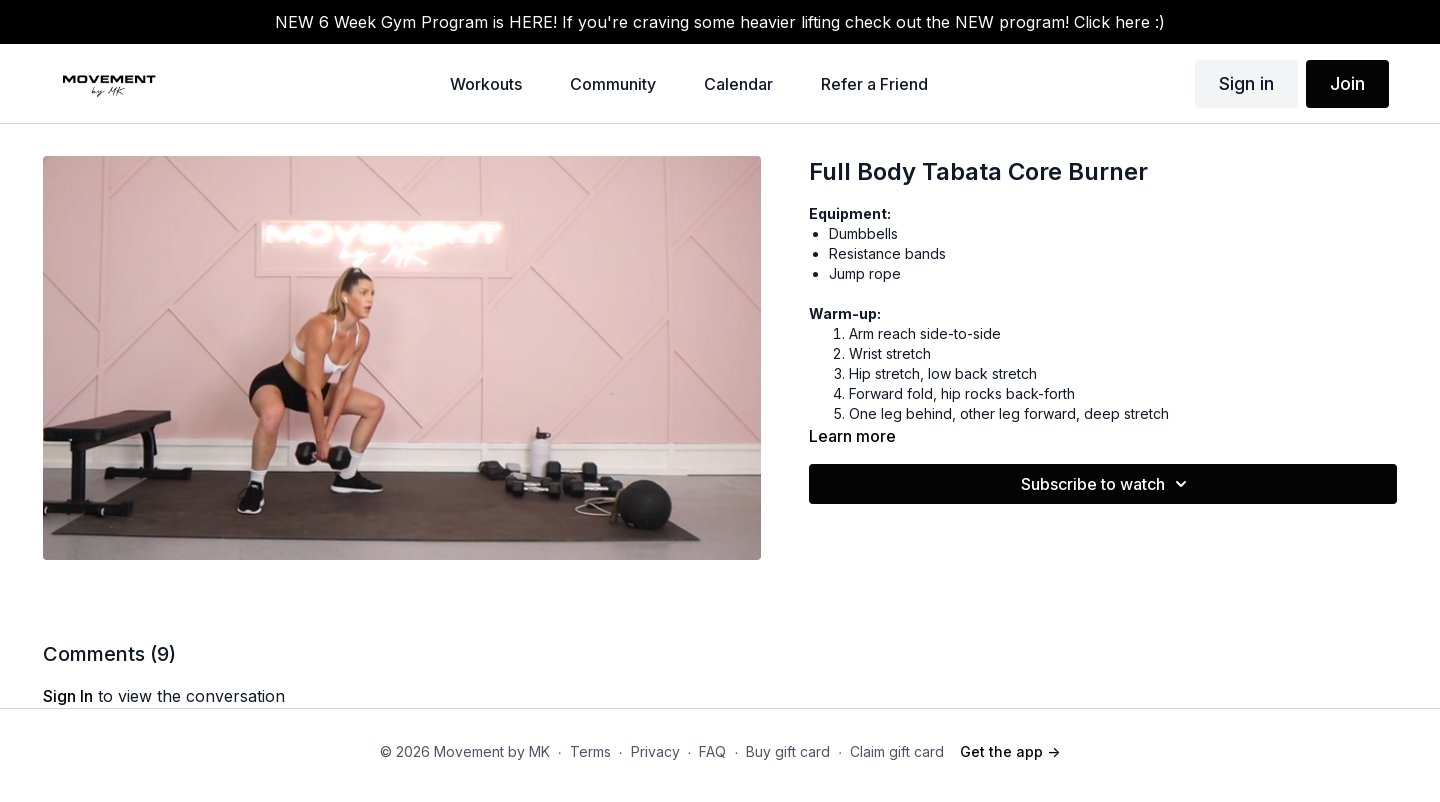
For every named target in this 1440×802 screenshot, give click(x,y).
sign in (68, 696)
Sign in (1246, 83)
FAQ (712, 751)
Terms (590, 751)
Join (1347, 83)
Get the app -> (1010, 751)
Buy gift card (788, 751)
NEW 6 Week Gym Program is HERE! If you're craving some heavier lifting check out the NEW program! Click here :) (720, 22)
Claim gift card (897, 751)
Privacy (655, 751)
